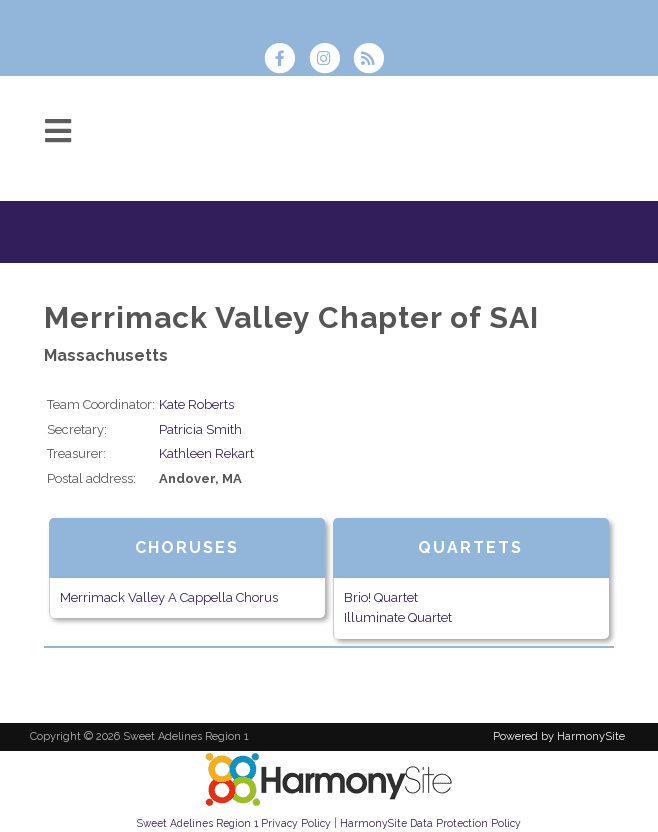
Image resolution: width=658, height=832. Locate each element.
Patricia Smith (200, 429)
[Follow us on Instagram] (330, 60)
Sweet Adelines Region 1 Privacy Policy (234, 823)
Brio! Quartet (381, 597)
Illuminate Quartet (398, 617)
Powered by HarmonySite (559, 736)
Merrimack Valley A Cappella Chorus (169, 597)
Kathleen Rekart (206, 453)
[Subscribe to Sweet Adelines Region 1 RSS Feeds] (373, 60)
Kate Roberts (196, 404)
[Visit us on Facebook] (286, 60)
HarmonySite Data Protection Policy (430, 823)
